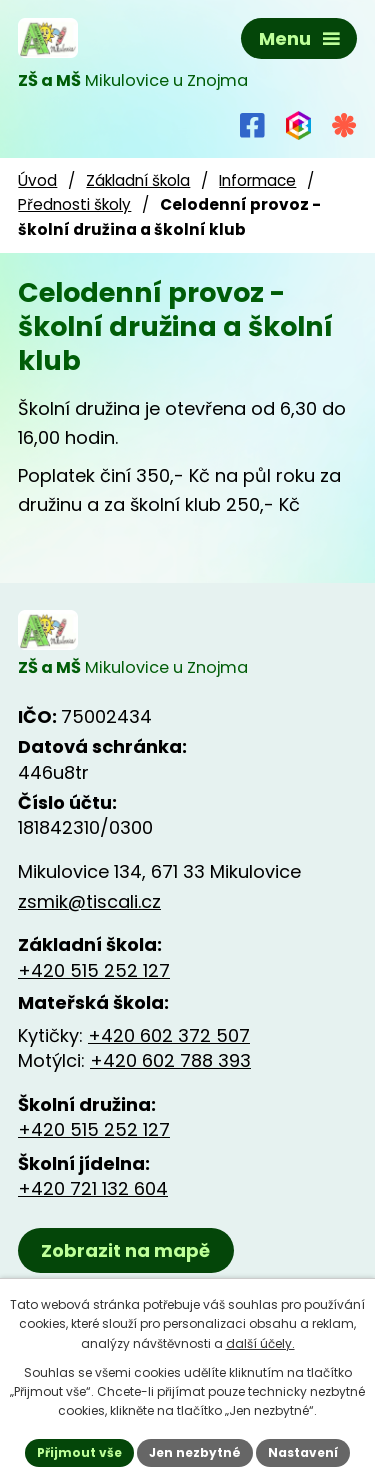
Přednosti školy (74, 204)
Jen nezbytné (195, 1452)
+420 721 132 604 (93, 1188)
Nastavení (303, 1452)
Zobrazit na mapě (125, 1250)
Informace (257, 180)
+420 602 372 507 (169, 1035)
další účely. (260, 1343)
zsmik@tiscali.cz (89, 901)
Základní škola (138, 180)
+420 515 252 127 (94, 970)
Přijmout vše (79, 1452)
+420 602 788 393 (170, 1060)
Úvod (37, 180)
